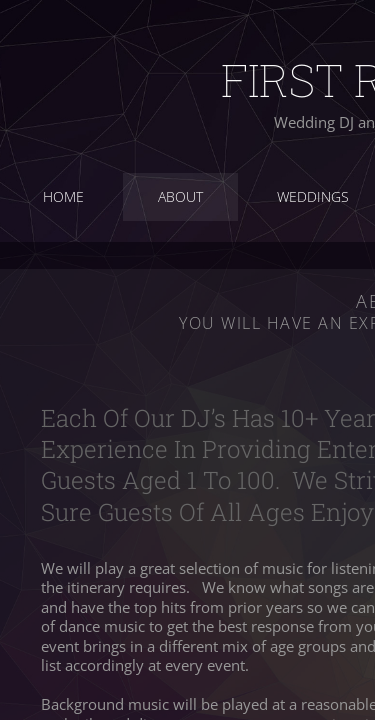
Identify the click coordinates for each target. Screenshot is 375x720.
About (180, 196)
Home (63, 196)
